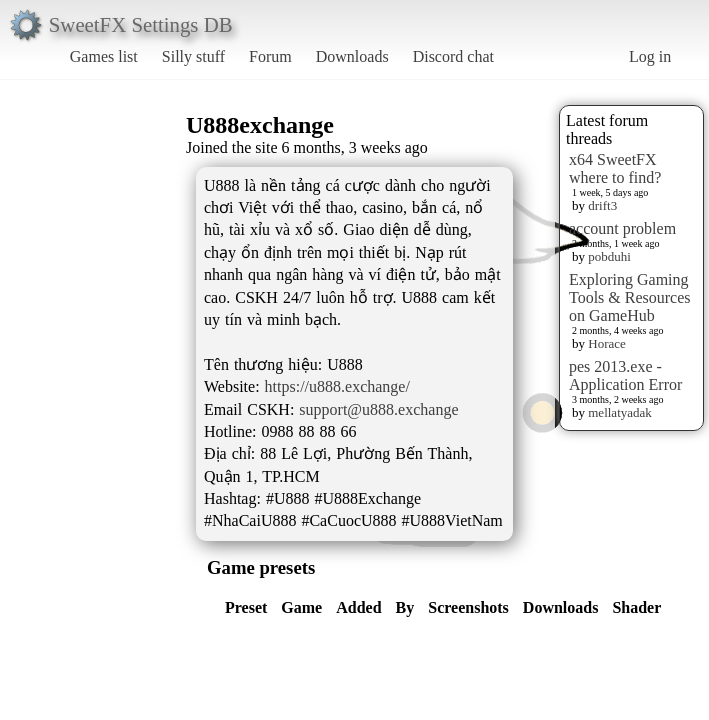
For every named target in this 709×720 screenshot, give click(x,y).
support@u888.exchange (378, 409)
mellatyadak (620, 412)
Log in (650, 56)
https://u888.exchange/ (337, 386)
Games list (104, 56)
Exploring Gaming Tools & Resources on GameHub (630, 297)
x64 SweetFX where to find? (615, 168)
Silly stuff (193, 56)
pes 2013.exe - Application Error (625, 375)
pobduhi (609, 256)
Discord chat (453, 56)
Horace (607, 343)
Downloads (352, 56)
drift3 (602, 205)
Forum (270, 56)
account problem (622, 228)
